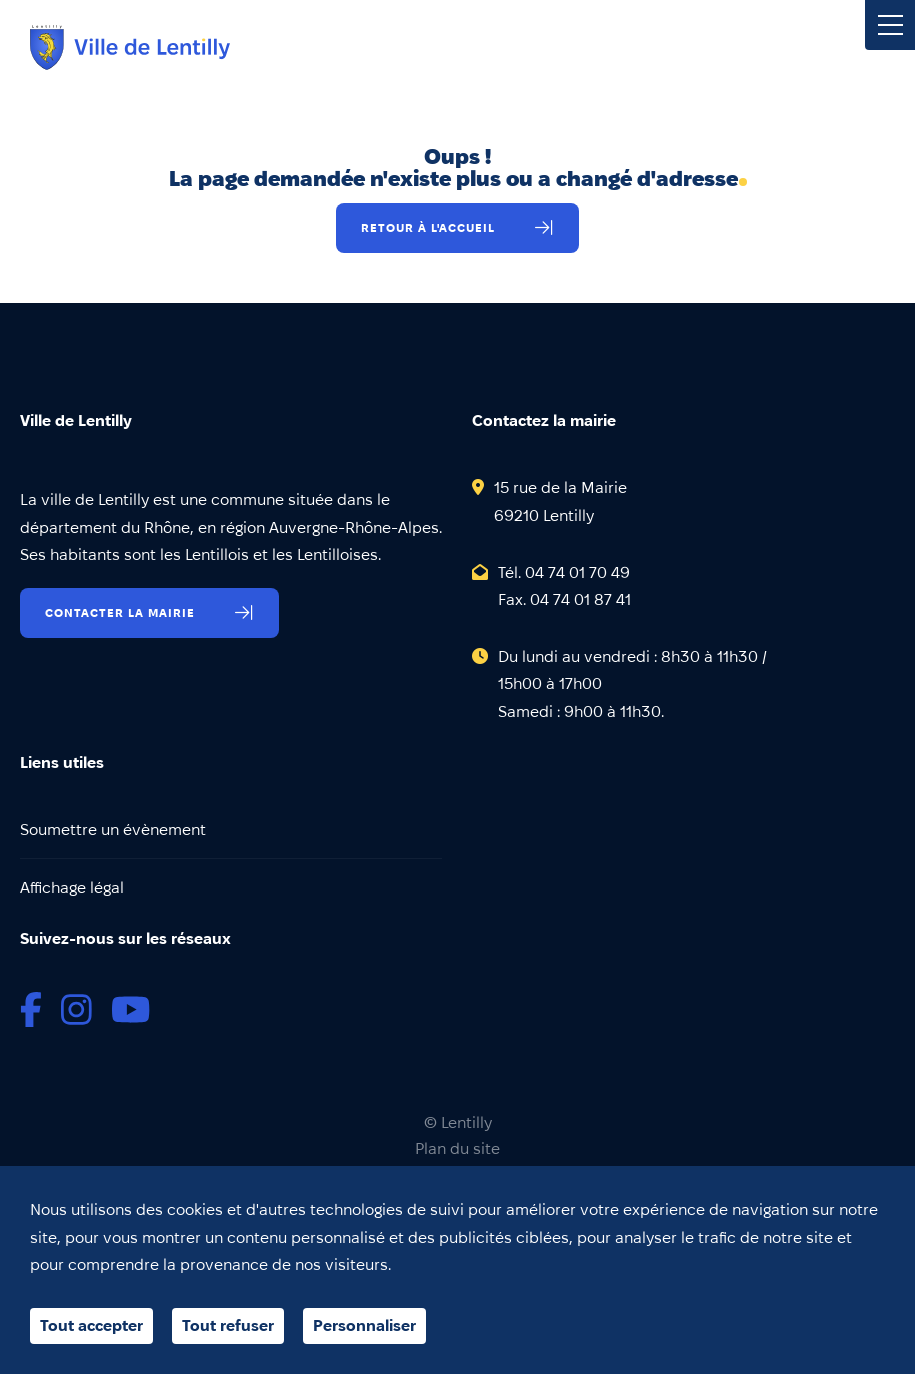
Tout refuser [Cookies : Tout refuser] (228, 1325)
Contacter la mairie (120, 612)
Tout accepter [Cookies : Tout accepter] (91, 1325)
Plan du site (457, 1149)
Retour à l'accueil (428, 227)
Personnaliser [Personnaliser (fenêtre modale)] (364, 1325)
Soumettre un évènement (113, 829)
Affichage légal (72, 887)
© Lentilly (458, 1123)
